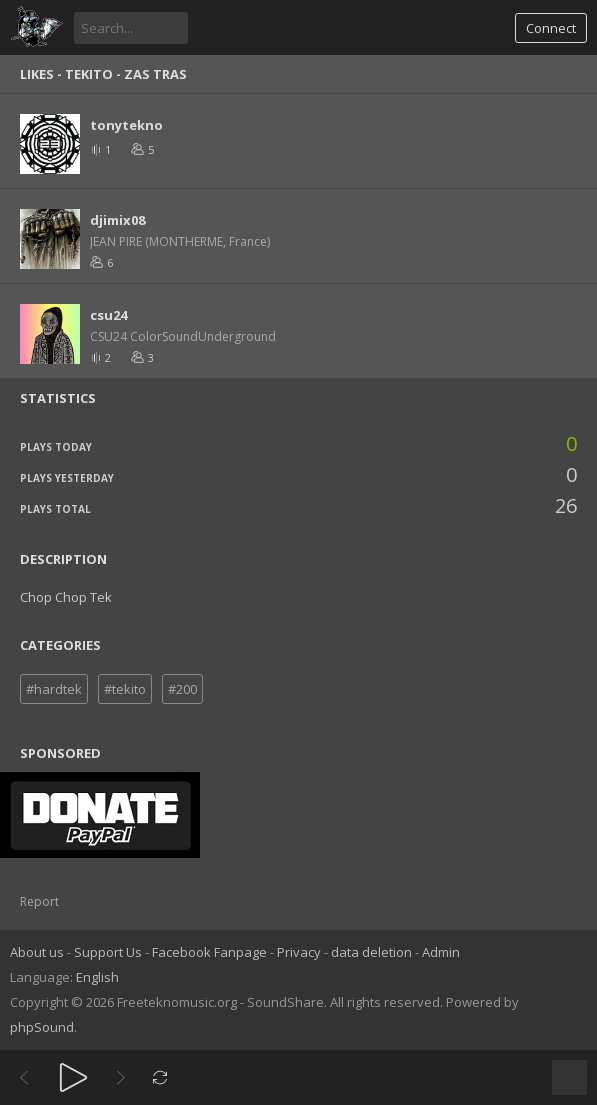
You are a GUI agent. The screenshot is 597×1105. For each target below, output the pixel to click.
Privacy (299, 952)
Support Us (108, 952)
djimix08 (117, 220)
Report (39, 901)
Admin (441, 952)
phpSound (42, 1027)
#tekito (125, 689)
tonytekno (126, 125)
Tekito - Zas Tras (126, 74)
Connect (551, 28)
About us (37, 952)
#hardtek (54, 689)
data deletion (371, 952)
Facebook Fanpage (209, 952)
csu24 (108, 315)
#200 (182, 689)
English (97, 977)
